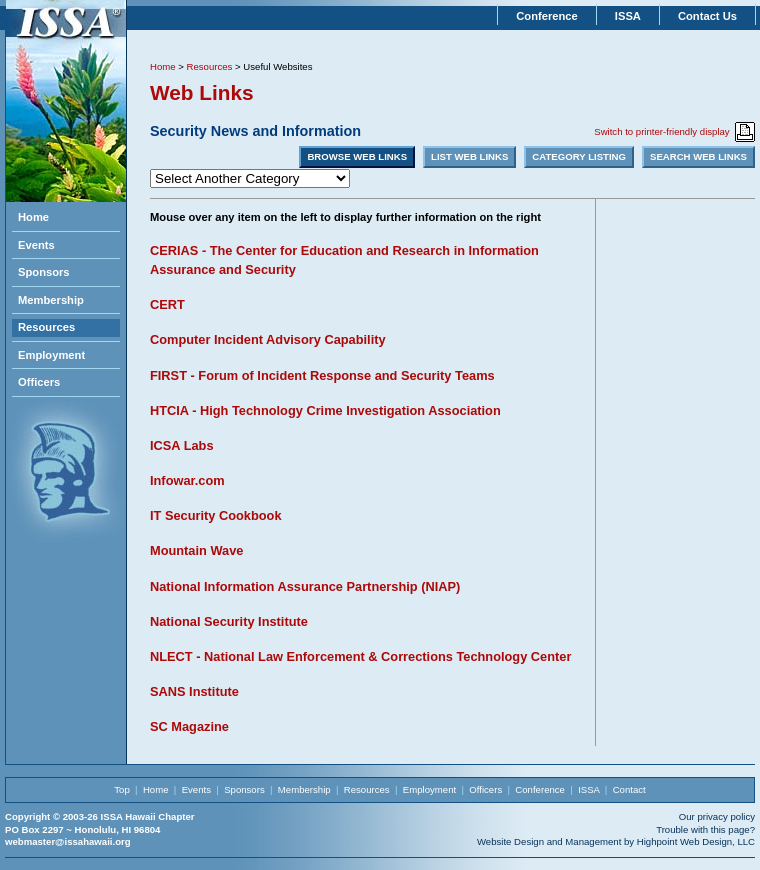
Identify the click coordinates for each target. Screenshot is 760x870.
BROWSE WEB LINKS (357, 156)
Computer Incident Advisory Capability (268, 339)
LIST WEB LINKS (469, 156)
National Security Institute (229, 621)
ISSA (628, 16)
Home (33, 217)
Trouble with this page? (705, 829)
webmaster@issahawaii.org (68, 841)
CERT (167, 304)
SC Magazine (189, 726)
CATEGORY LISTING (579, 156)
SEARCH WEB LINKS (698, 156)
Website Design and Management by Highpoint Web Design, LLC (616, 841)
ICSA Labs (182, 445)
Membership (51, 300)
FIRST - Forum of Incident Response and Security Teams (322, 375)
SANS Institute (194, 691)
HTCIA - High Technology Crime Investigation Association (325, 410)
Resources (46, 327)
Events (36, 245)
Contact (629, 789)
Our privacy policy (717, 816)
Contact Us (707, 16)
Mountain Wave (196, 550)
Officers (39, 382)
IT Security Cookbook (216, 515)
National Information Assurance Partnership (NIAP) (305, 586)
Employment (51, 355)
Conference (547, 16)
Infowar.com (187, 480)
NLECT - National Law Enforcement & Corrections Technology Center (360, 656)
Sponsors (44, 272)
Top (121, 789)
